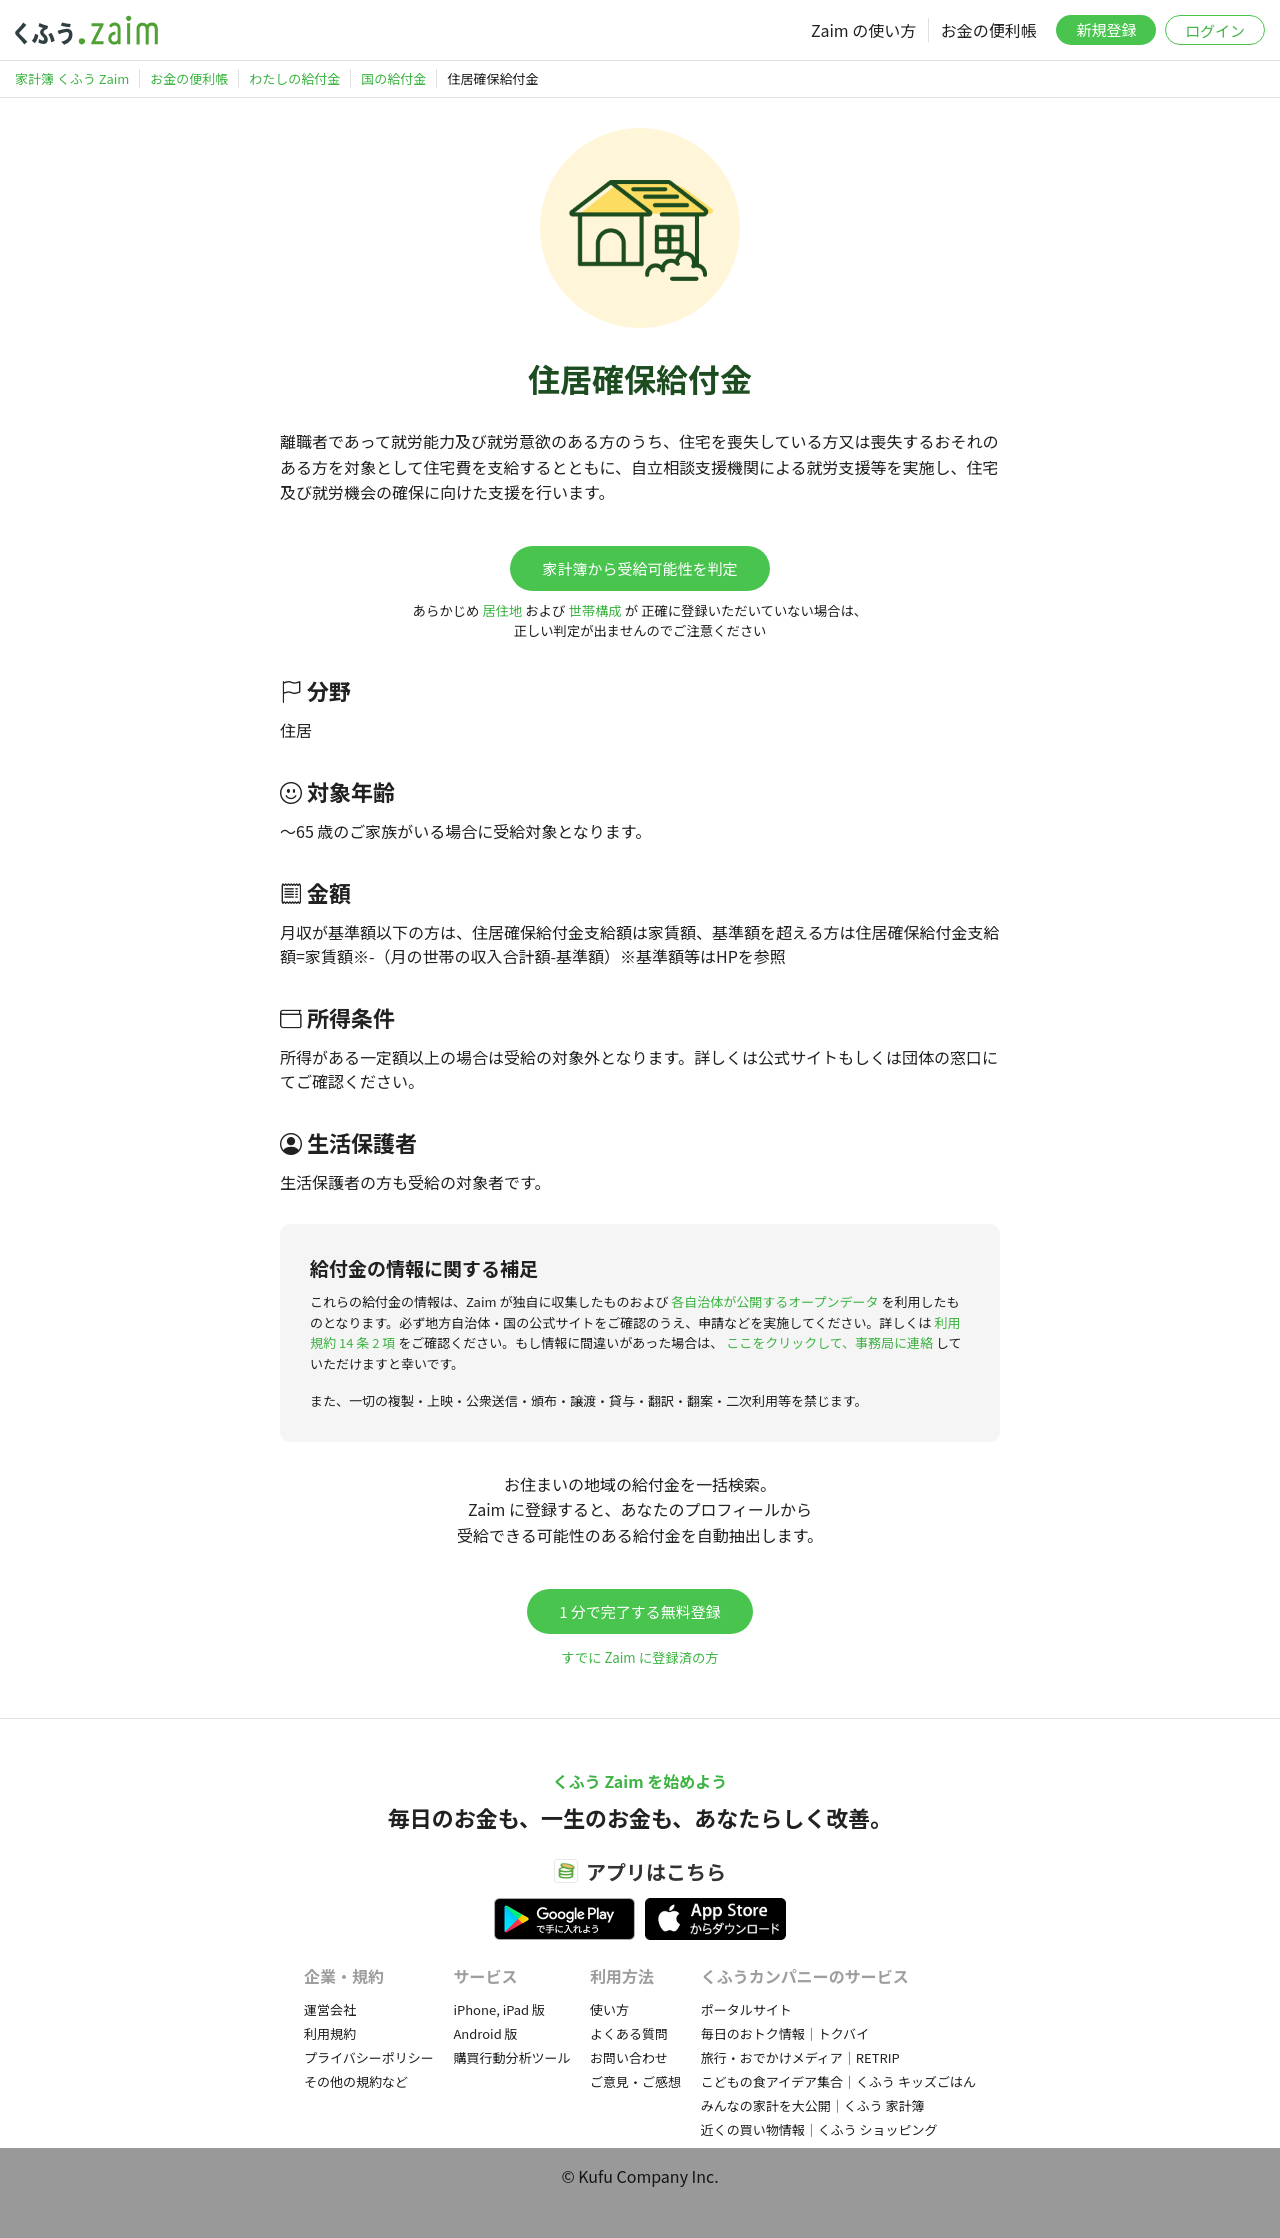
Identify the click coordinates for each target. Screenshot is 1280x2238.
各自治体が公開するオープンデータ (774, 1301)
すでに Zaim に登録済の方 (639, 1657)
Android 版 (485, 2033)
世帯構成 (594, 610)
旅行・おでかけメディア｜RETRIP (800, 2057)
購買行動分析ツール (511, 2057)
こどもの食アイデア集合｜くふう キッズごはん (838, 2081)
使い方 (609, 2009)
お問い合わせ (629, 2057)
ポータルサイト (746, 2009)
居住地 (502, 610)
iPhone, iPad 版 (499, 2009)
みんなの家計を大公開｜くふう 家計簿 (813, 2105)
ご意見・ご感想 (635, 2081)
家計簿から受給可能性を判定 (639, 568)
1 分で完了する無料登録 (640, 1611)
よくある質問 (629, 2033)
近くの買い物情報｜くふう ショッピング (819, 2129)
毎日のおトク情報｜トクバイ (785, 2033)
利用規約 (330, 2033)
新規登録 (1106, 29)
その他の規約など (356, 2081)
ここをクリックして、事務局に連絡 (829, 1342)
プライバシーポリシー (369, 2057)
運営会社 (330, 2009)
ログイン (1215, 30)
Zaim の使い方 (863, 30)
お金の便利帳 (989, 30)
